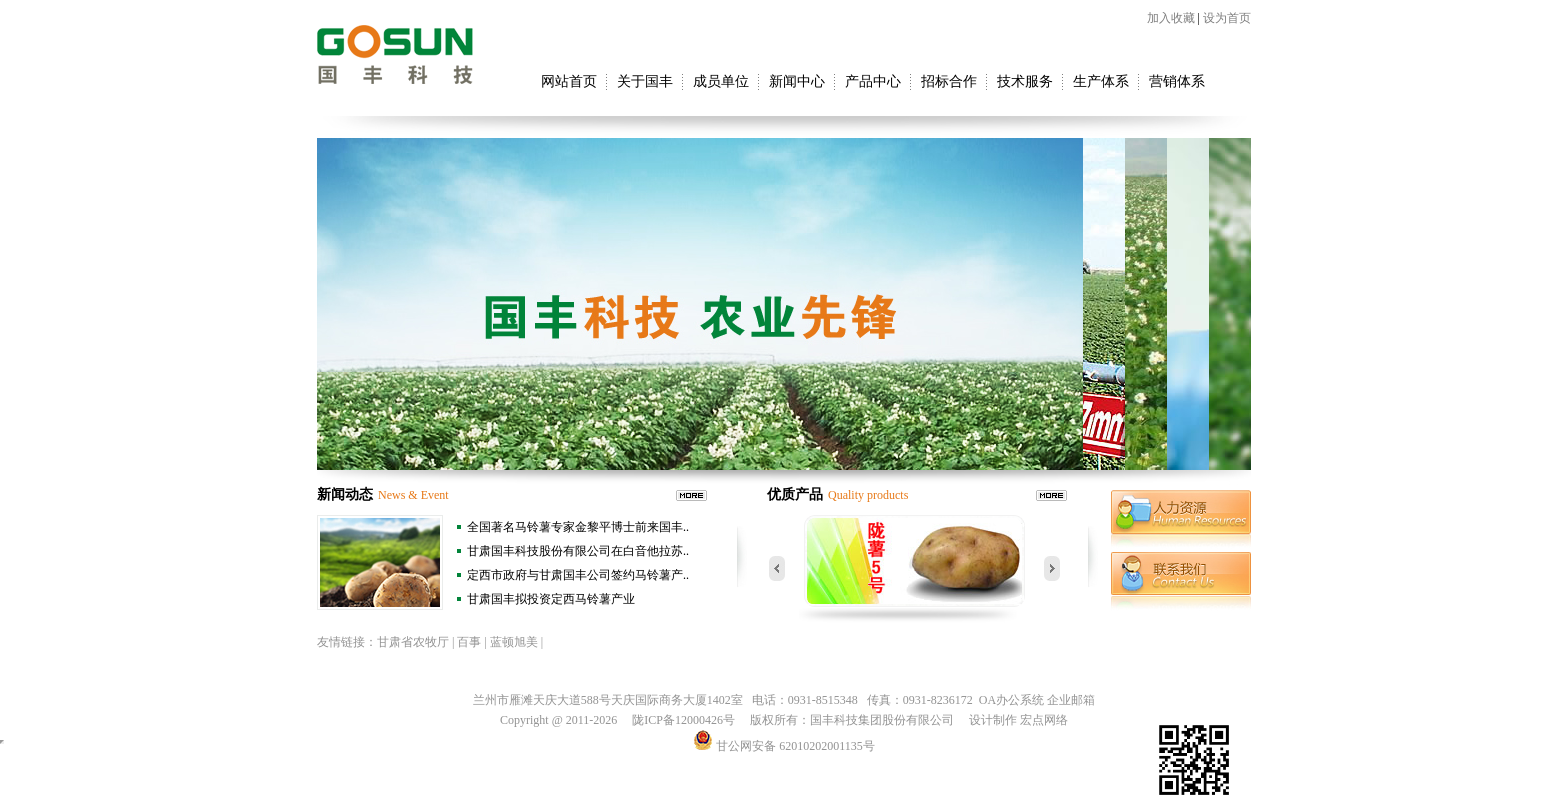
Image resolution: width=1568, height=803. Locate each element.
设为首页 (1227, 18)
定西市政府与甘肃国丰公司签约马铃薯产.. (578, 575)
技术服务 (1025, 81)
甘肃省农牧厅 (413, 642)
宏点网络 (1044, 720)
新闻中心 (797, 81)
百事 (469, 642)
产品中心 (873, 81)
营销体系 (1177, 81)
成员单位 (721, 81)
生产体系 (1101, 81)
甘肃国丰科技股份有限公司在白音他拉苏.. (578, 551)
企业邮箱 (1071, 700)
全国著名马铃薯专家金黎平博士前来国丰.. (578, 527)
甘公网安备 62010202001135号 (784, 746)
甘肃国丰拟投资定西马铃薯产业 (551, 599)
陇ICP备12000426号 (683, 720)
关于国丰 (645, 81)
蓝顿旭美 (514, 642)
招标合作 (949, 81)
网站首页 (569, 81)
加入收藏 (1171, 18)
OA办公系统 (1011, 700)
